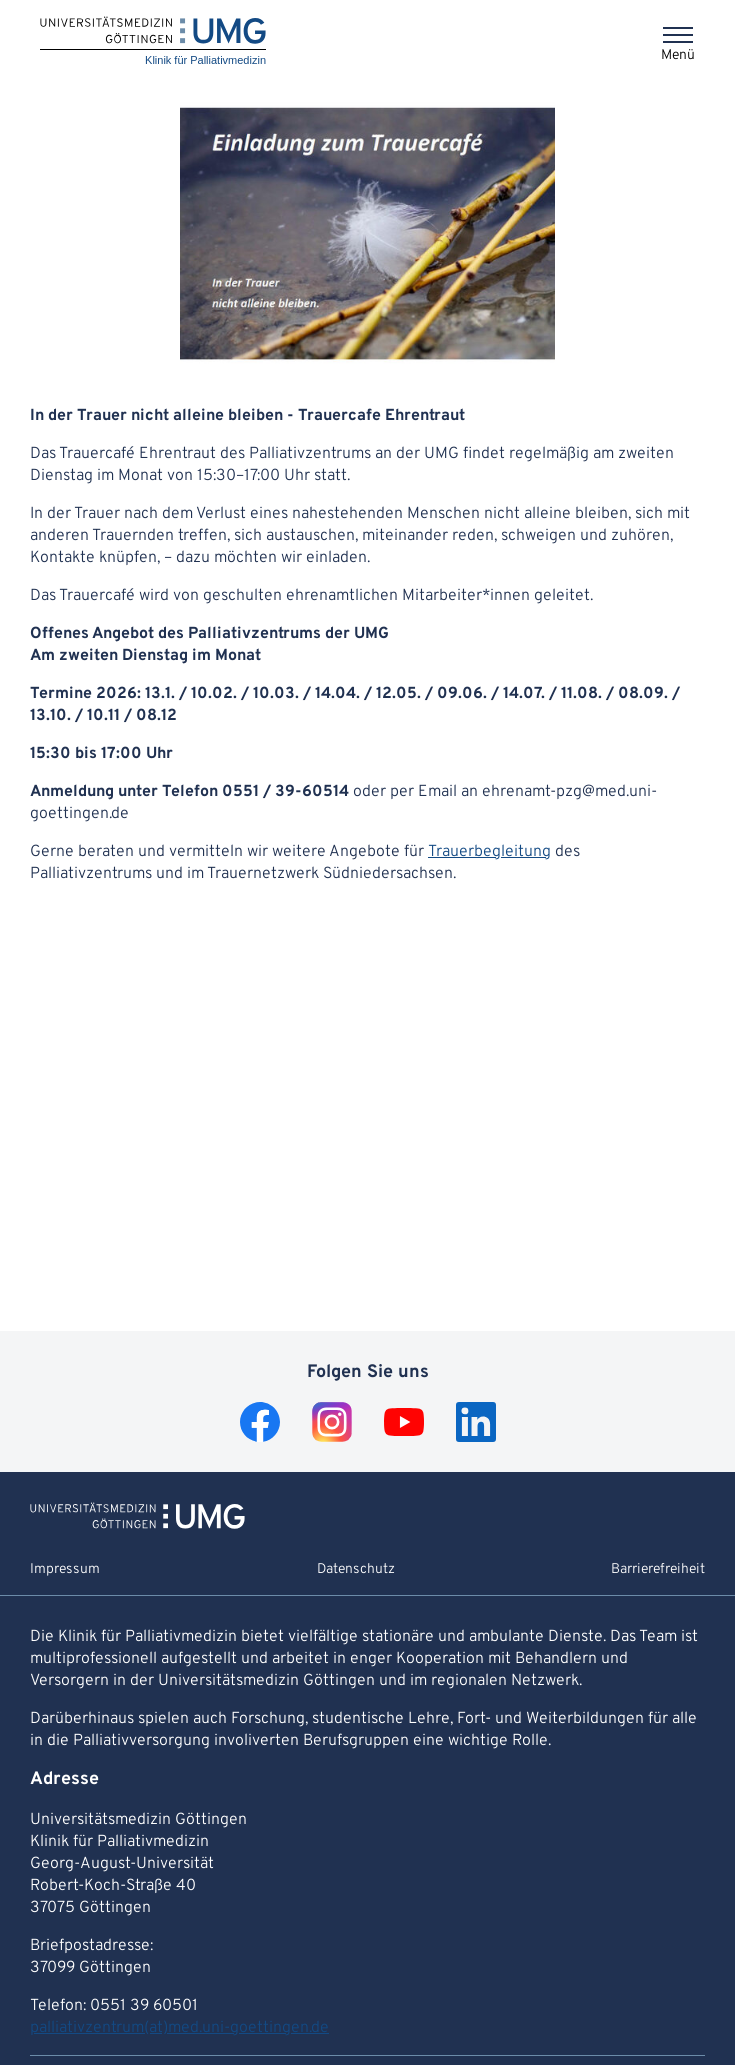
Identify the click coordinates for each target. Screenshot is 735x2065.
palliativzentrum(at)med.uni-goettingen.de (179, 2028)
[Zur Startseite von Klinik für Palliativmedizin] (137, 1525)
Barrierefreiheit (658, 1569)
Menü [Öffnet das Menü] (678, 55)
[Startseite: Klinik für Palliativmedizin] (153, 42)
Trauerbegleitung (489, 852)
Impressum (65, 1569)
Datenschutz (356, 1569)
